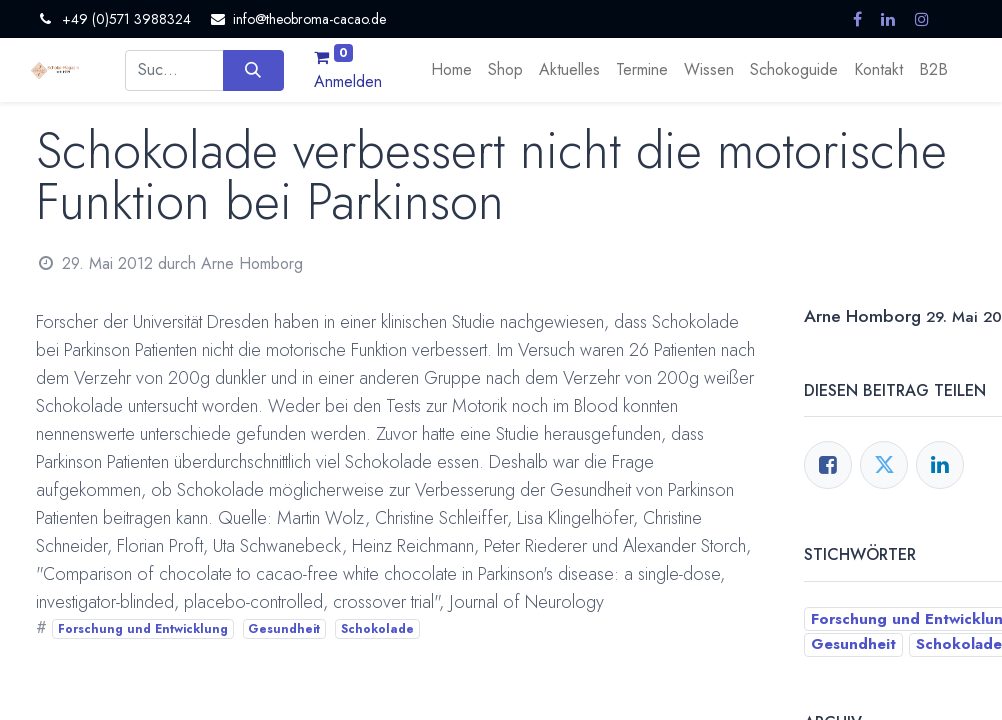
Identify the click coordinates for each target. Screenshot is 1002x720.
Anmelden (348, 81)
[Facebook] (828, 465)
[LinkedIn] (940, 465)
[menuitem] (451, 70)
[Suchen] (253, 70)
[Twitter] (884, 465)
